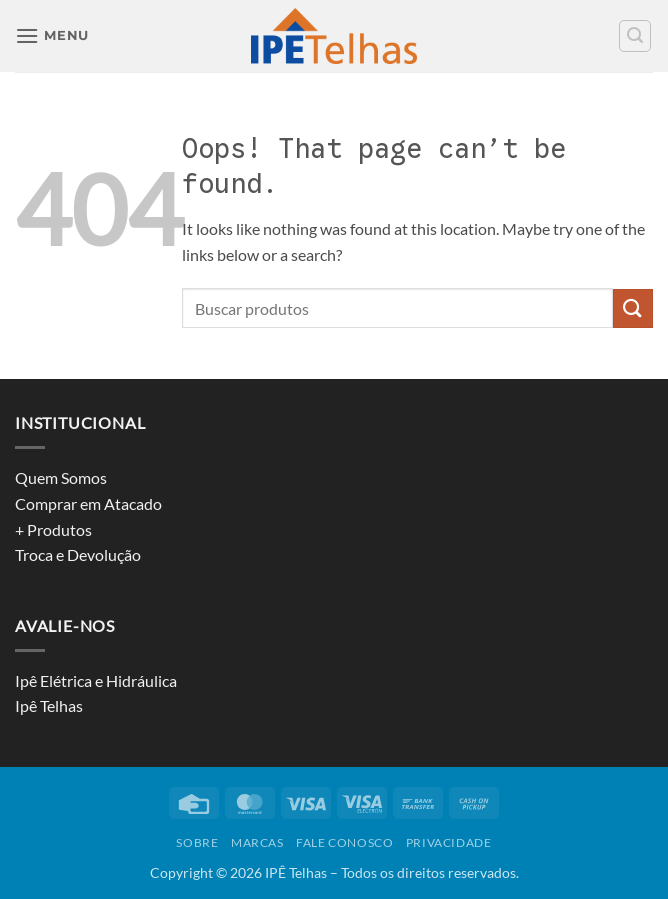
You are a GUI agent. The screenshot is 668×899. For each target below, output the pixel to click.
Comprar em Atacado (88, 503)
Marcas (257, 842)
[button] (52, 35)
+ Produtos (53, 529)
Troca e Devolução (78, 554)
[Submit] (633, 308)
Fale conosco (344, 842)
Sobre (197, 842)
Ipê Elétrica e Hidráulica (96, 680)
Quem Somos (61, 477)
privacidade (449, 842)
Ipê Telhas (49, 705)
